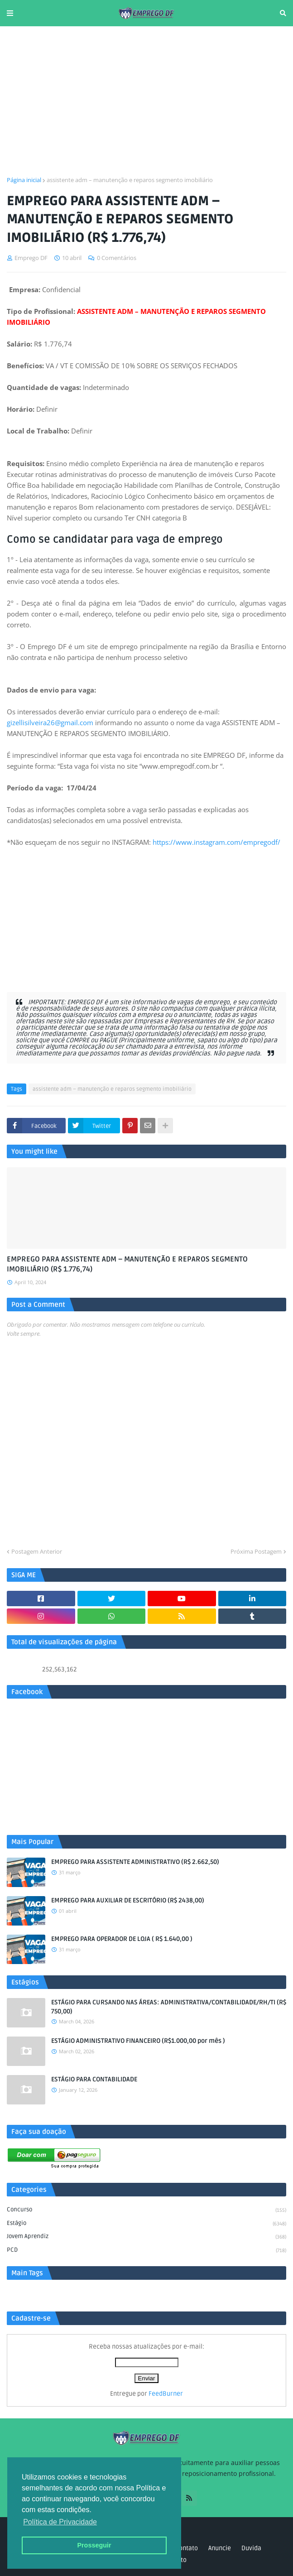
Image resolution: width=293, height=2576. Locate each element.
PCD (146, 2250)
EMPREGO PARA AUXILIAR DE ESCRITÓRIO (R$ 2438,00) (127, 1900)
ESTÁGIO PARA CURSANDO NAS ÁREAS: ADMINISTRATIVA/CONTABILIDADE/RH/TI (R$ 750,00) (168, 2006)
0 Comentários (116, 258)
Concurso (146, 2210)
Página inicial (24, 180)
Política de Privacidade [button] (60, 2522)
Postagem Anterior (36, 1551)
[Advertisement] (146, 101)
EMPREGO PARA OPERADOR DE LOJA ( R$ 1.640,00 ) (121, 1939)
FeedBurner (166, 2394)
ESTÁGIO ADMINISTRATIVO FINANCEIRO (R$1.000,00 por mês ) (138, 2041)
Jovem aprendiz (146, 2237)
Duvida (251, 2548)
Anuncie (219, 2548)
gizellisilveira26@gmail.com (50, 722)
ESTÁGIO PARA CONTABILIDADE (94, 2079)
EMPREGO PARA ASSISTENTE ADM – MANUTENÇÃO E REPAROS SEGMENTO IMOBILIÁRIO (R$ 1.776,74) (127, 1264)
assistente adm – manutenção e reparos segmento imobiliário (130, 180)
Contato (186, 2548)
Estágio (146, 2224)
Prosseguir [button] (94, 2545)
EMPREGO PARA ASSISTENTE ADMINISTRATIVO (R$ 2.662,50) (135, 1862)
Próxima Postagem (256, 1551)
